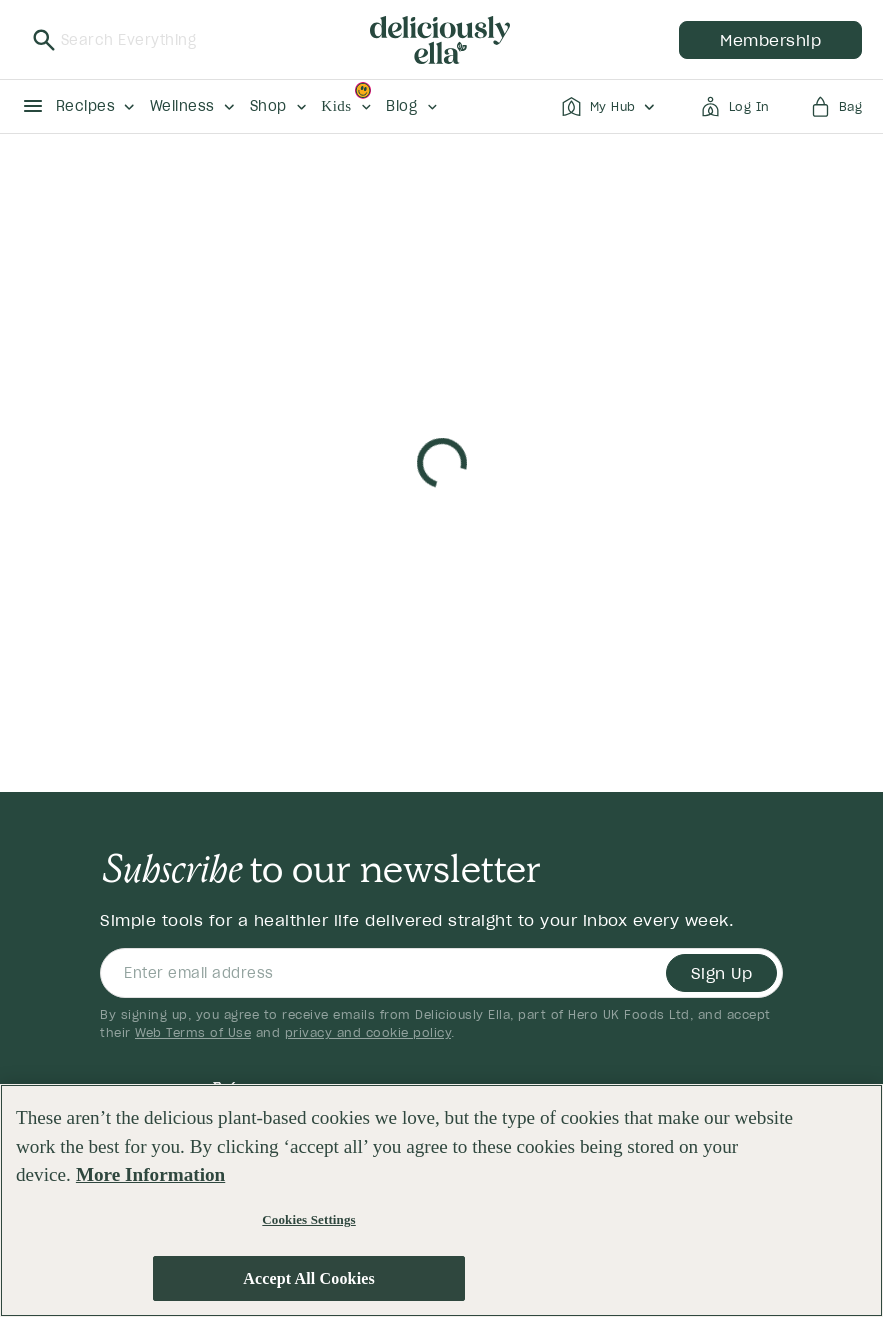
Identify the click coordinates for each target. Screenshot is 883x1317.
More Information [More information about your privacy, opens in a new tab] (150, 1174)
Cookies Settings (308, 1219)
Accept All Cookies (309, 1278)
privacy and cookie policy (368, 1032)
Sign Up (722, 973)
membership (770, 40)
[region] (441, 1200)
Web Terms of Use (193, 1032)
